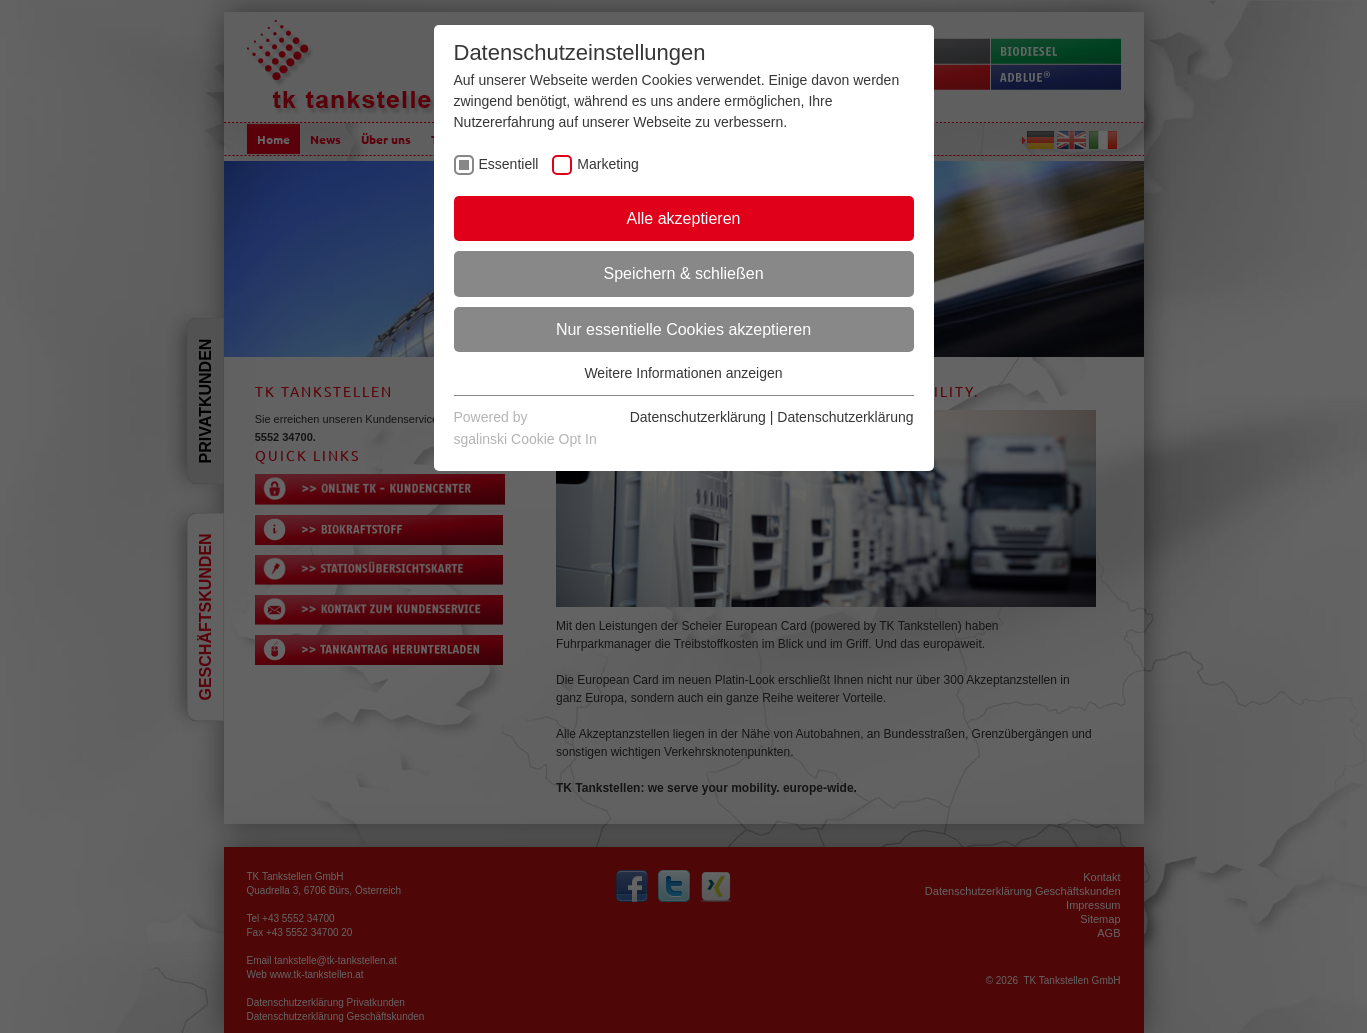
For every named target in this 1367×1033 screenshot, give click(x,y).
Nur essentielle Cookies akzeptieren (683, 329)
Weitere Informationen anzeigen (683, 373)
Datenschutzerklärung (698, 417)
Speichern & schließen (683, 273)
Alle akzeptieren (684, 218)
